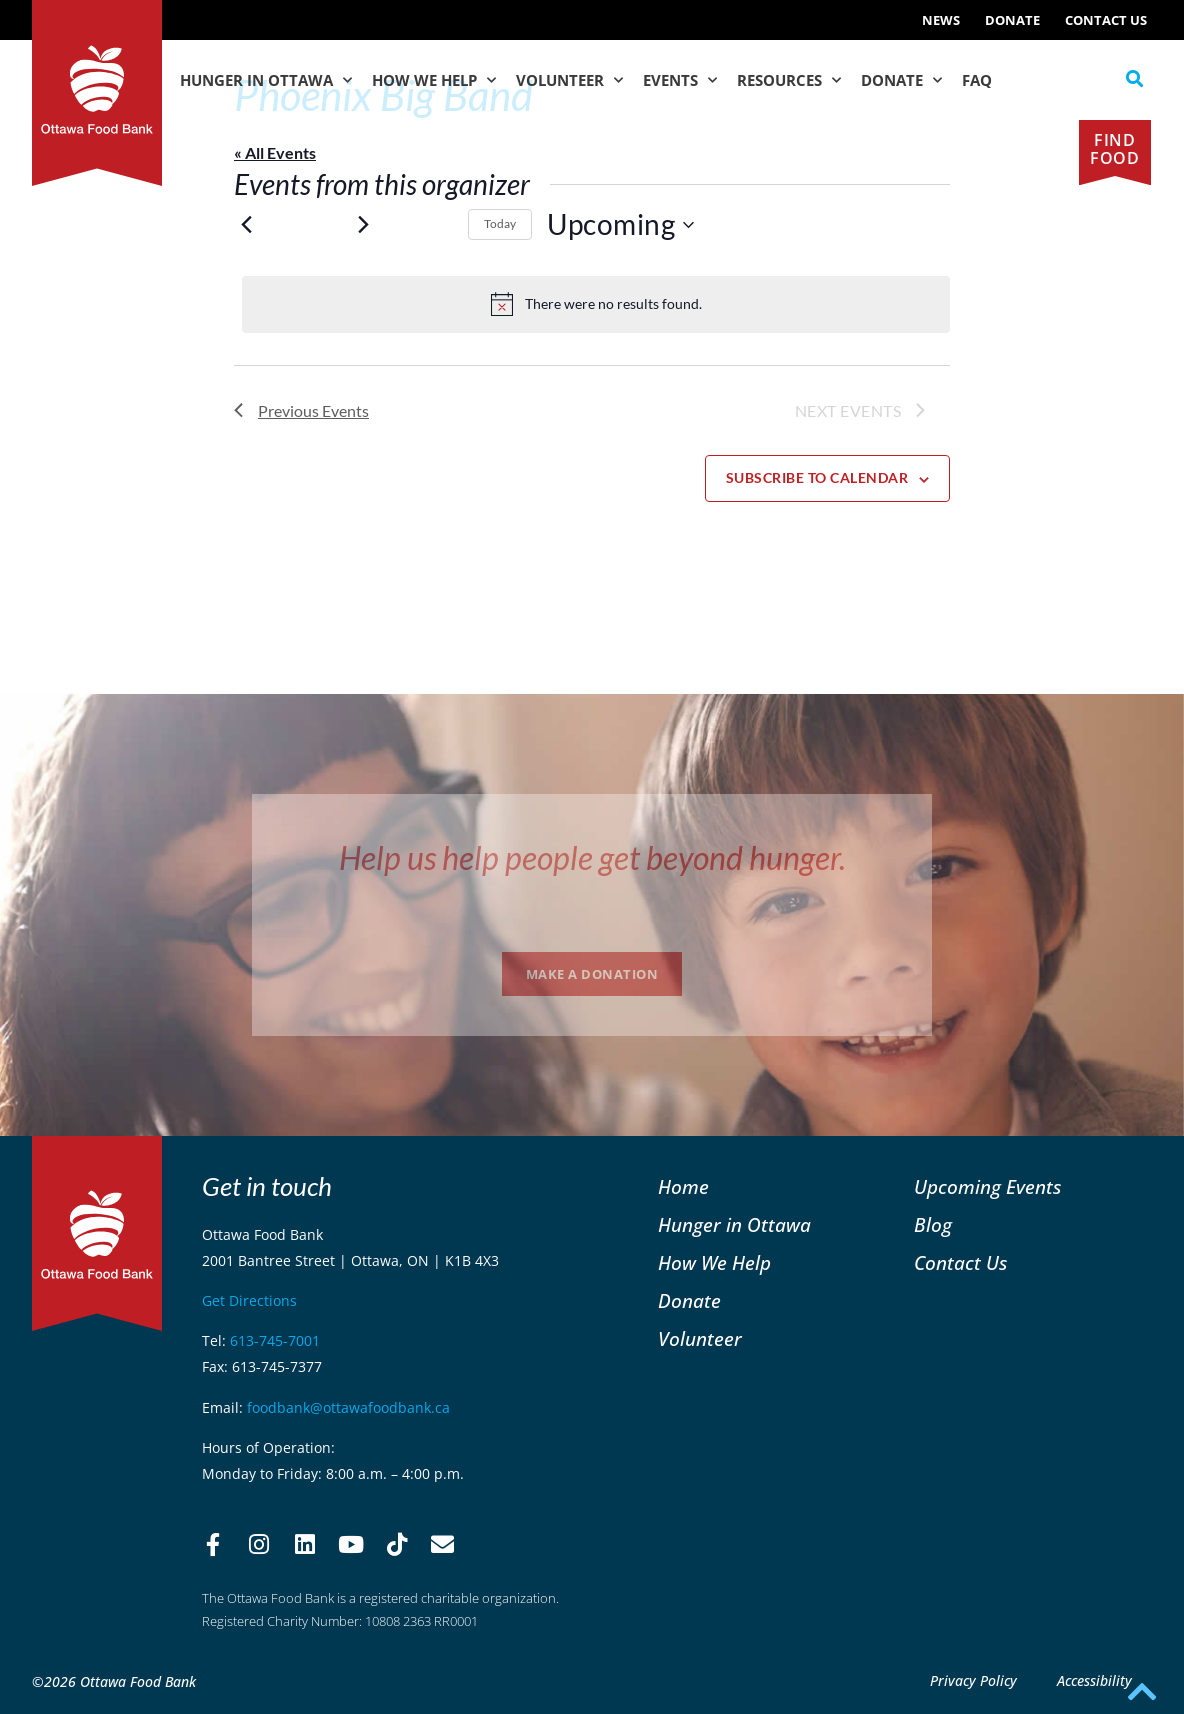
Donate (1012, 20)
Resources (789, 80)
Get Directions (249, 1300)
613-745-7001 (275, 1340)
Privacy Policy (973, 1680)
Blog (933, 1224)
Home (683, 1186)
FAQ (977, 80)
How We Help (434, 80)
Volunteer (569, 80)
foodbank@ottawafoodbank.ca (348, 1407)
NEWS (941, 20)
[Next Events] (363, 225)
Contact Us (1106, 20)
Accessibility (1094, 1680)
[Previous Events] (246, 225)
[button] (1135, 79)
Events (680, 80)
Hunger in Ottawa (266, 80)
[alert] (596, 304)
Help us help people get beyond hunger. (592, 857)
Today (500, 223)
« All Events (275, 152)
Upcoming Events (987, 1186)
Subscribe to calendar (817, 477)
